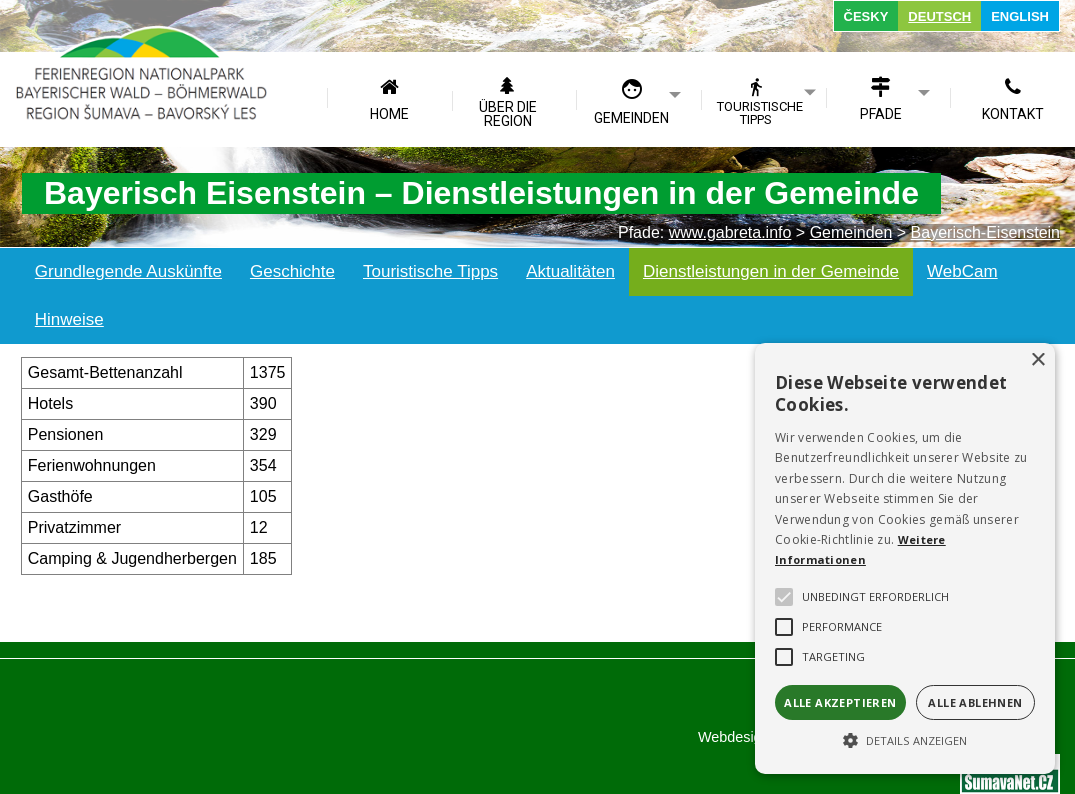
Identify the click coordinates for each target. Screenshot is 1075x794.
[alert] (905, 558)
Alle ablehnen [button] (975, 702)
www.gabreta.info (730, 232)
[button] (905, 739)
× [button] (1037, 360)
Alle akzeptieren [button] (840, 702)
